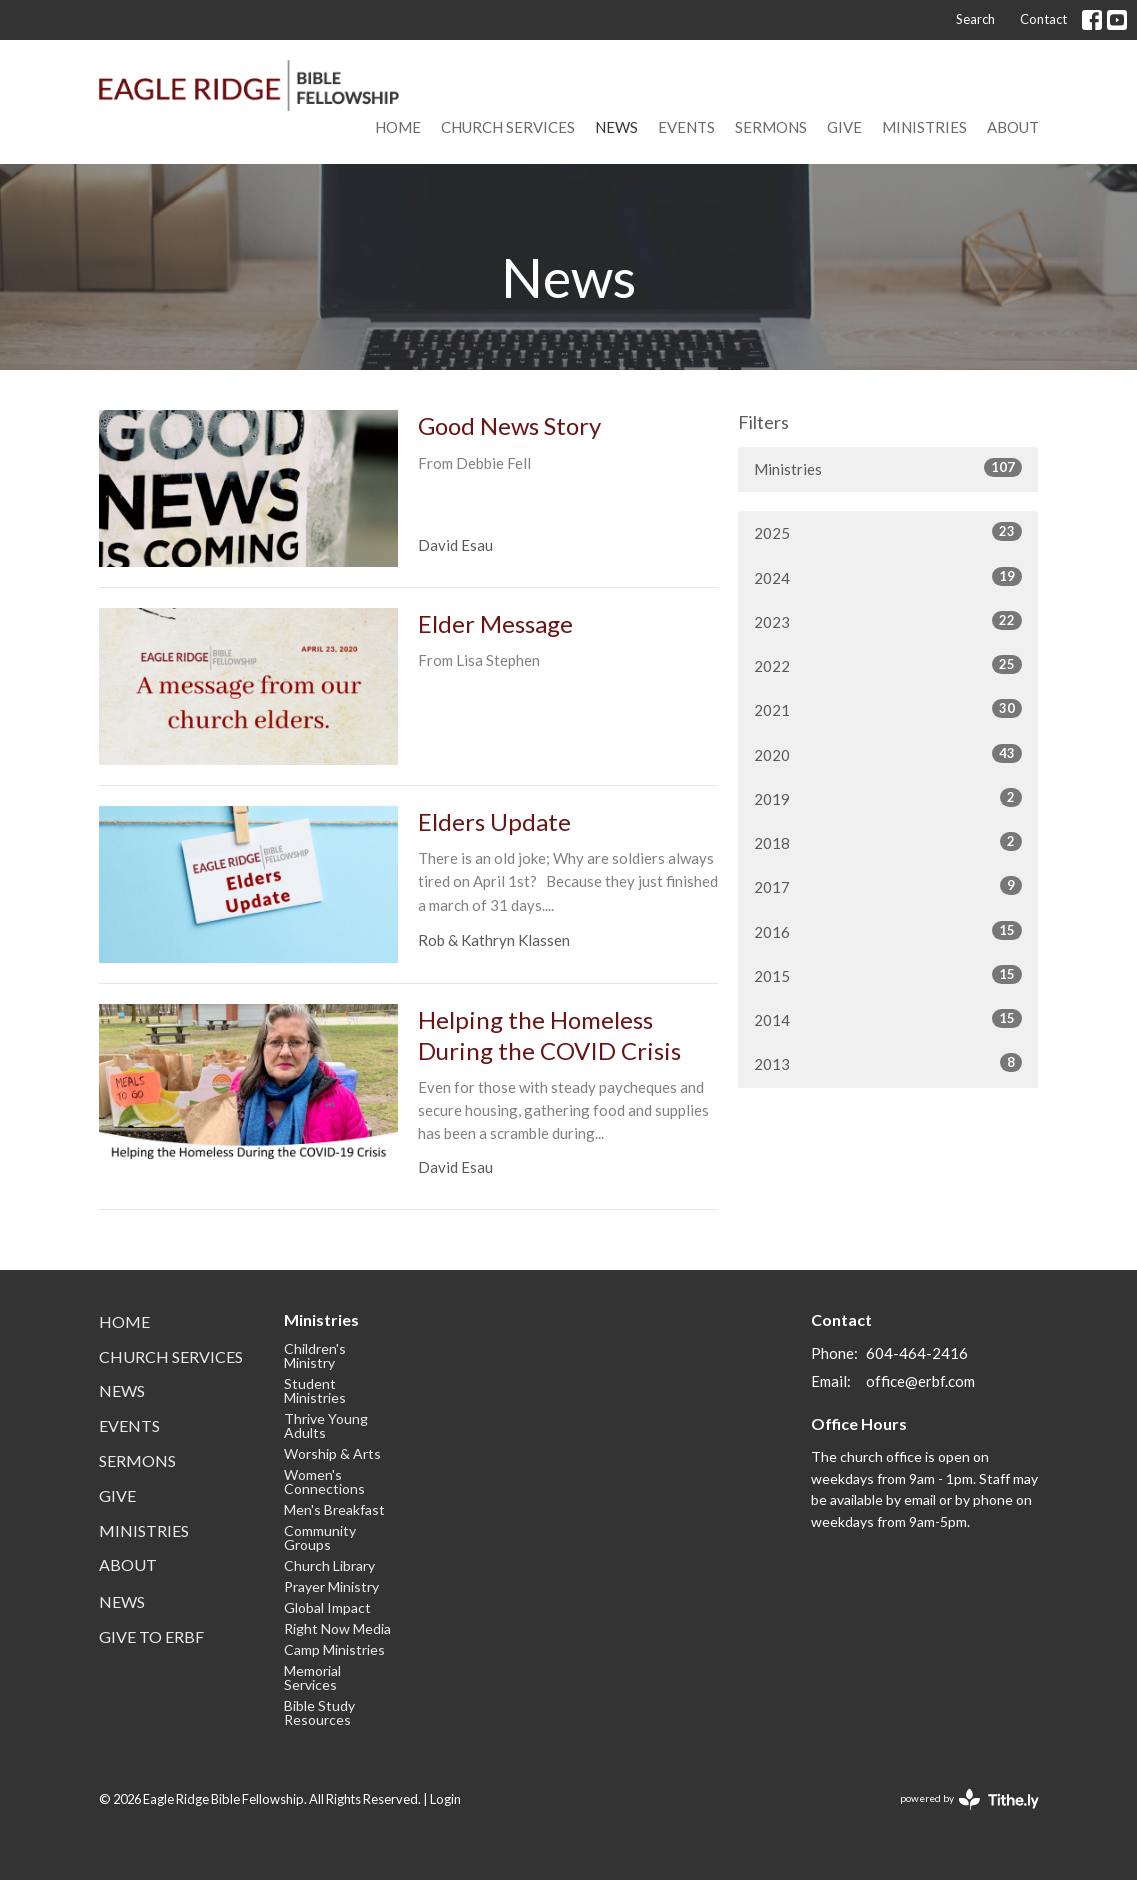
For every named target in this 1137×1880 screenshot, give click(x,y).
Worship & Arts (332, 1453)
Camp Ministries (334, 1649)
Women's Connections (324, 1481)
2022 (888, 665)
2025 (888, 532)
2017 (888, 886)
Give (844, 127)
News (616, 127)
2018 (888, 842)
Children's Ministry (315, 1355)
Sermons (771, 127)
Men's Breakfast (334, 1509)
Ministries (924, 127)
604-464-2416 (917, 1353)
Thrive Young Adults (326, 1425)
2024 (888, 577)
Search (975, 19)
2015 (888, 975)
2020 (888, 754)
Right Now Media (337, 1628)
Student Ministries (315, 1390)
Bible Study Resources (319, 1712)
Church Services (508, 127)
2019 (888, 798)
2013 (888, 1063)
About (1013, 127)
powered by (969, 1799)
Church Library (329, 1565)
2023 (888, 621)
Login (445, 1799)
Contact (1043, 19)
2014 (888, 1019)
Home (398, 127)
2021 (888, 709)
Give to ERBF (151, 1636)
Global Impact (327, 1607)
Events (686, 127)
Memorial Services (312, 1677)
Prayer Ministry (331, 1586)
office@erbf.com (920, 1381)
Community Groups (320, 1537)
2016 (888, 931)
